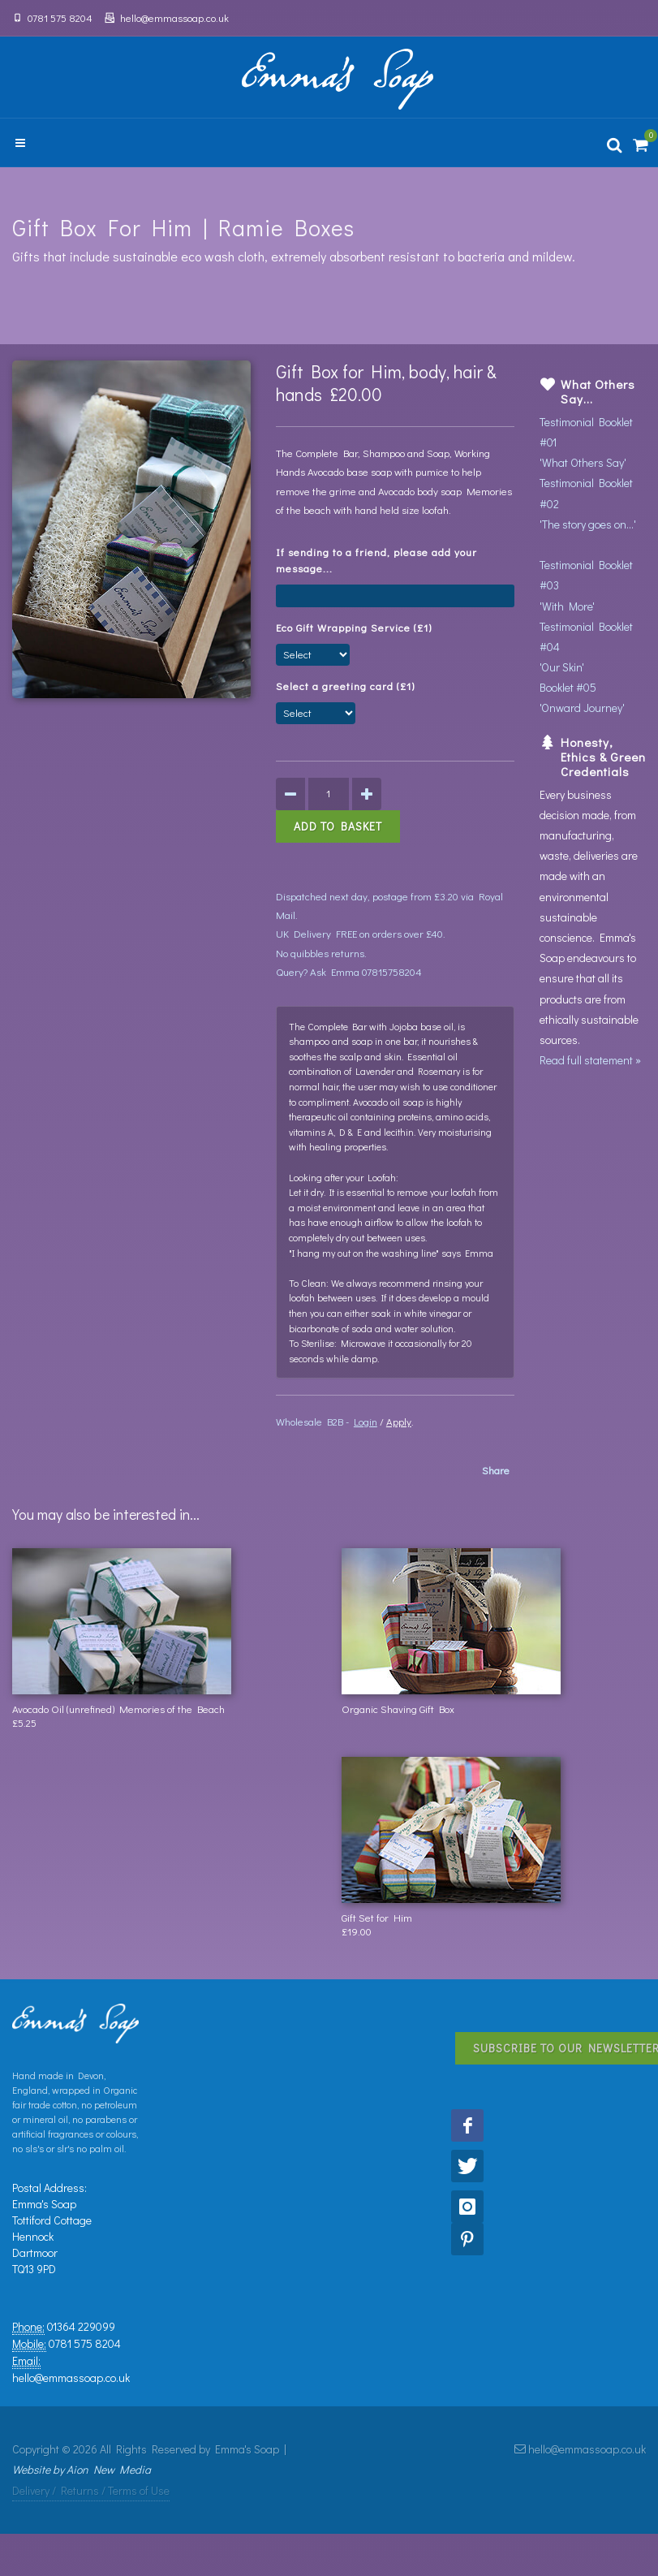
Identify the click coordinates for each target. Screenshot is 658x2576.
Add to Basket (338, 826)
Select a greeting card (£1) (348, 686)
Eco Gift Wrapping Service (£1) (357, 627)
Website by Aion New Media (81, 2469)
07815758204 (392, 971)
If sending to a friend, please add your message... (376, 560)
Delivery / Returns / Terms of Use (91, 2490)
